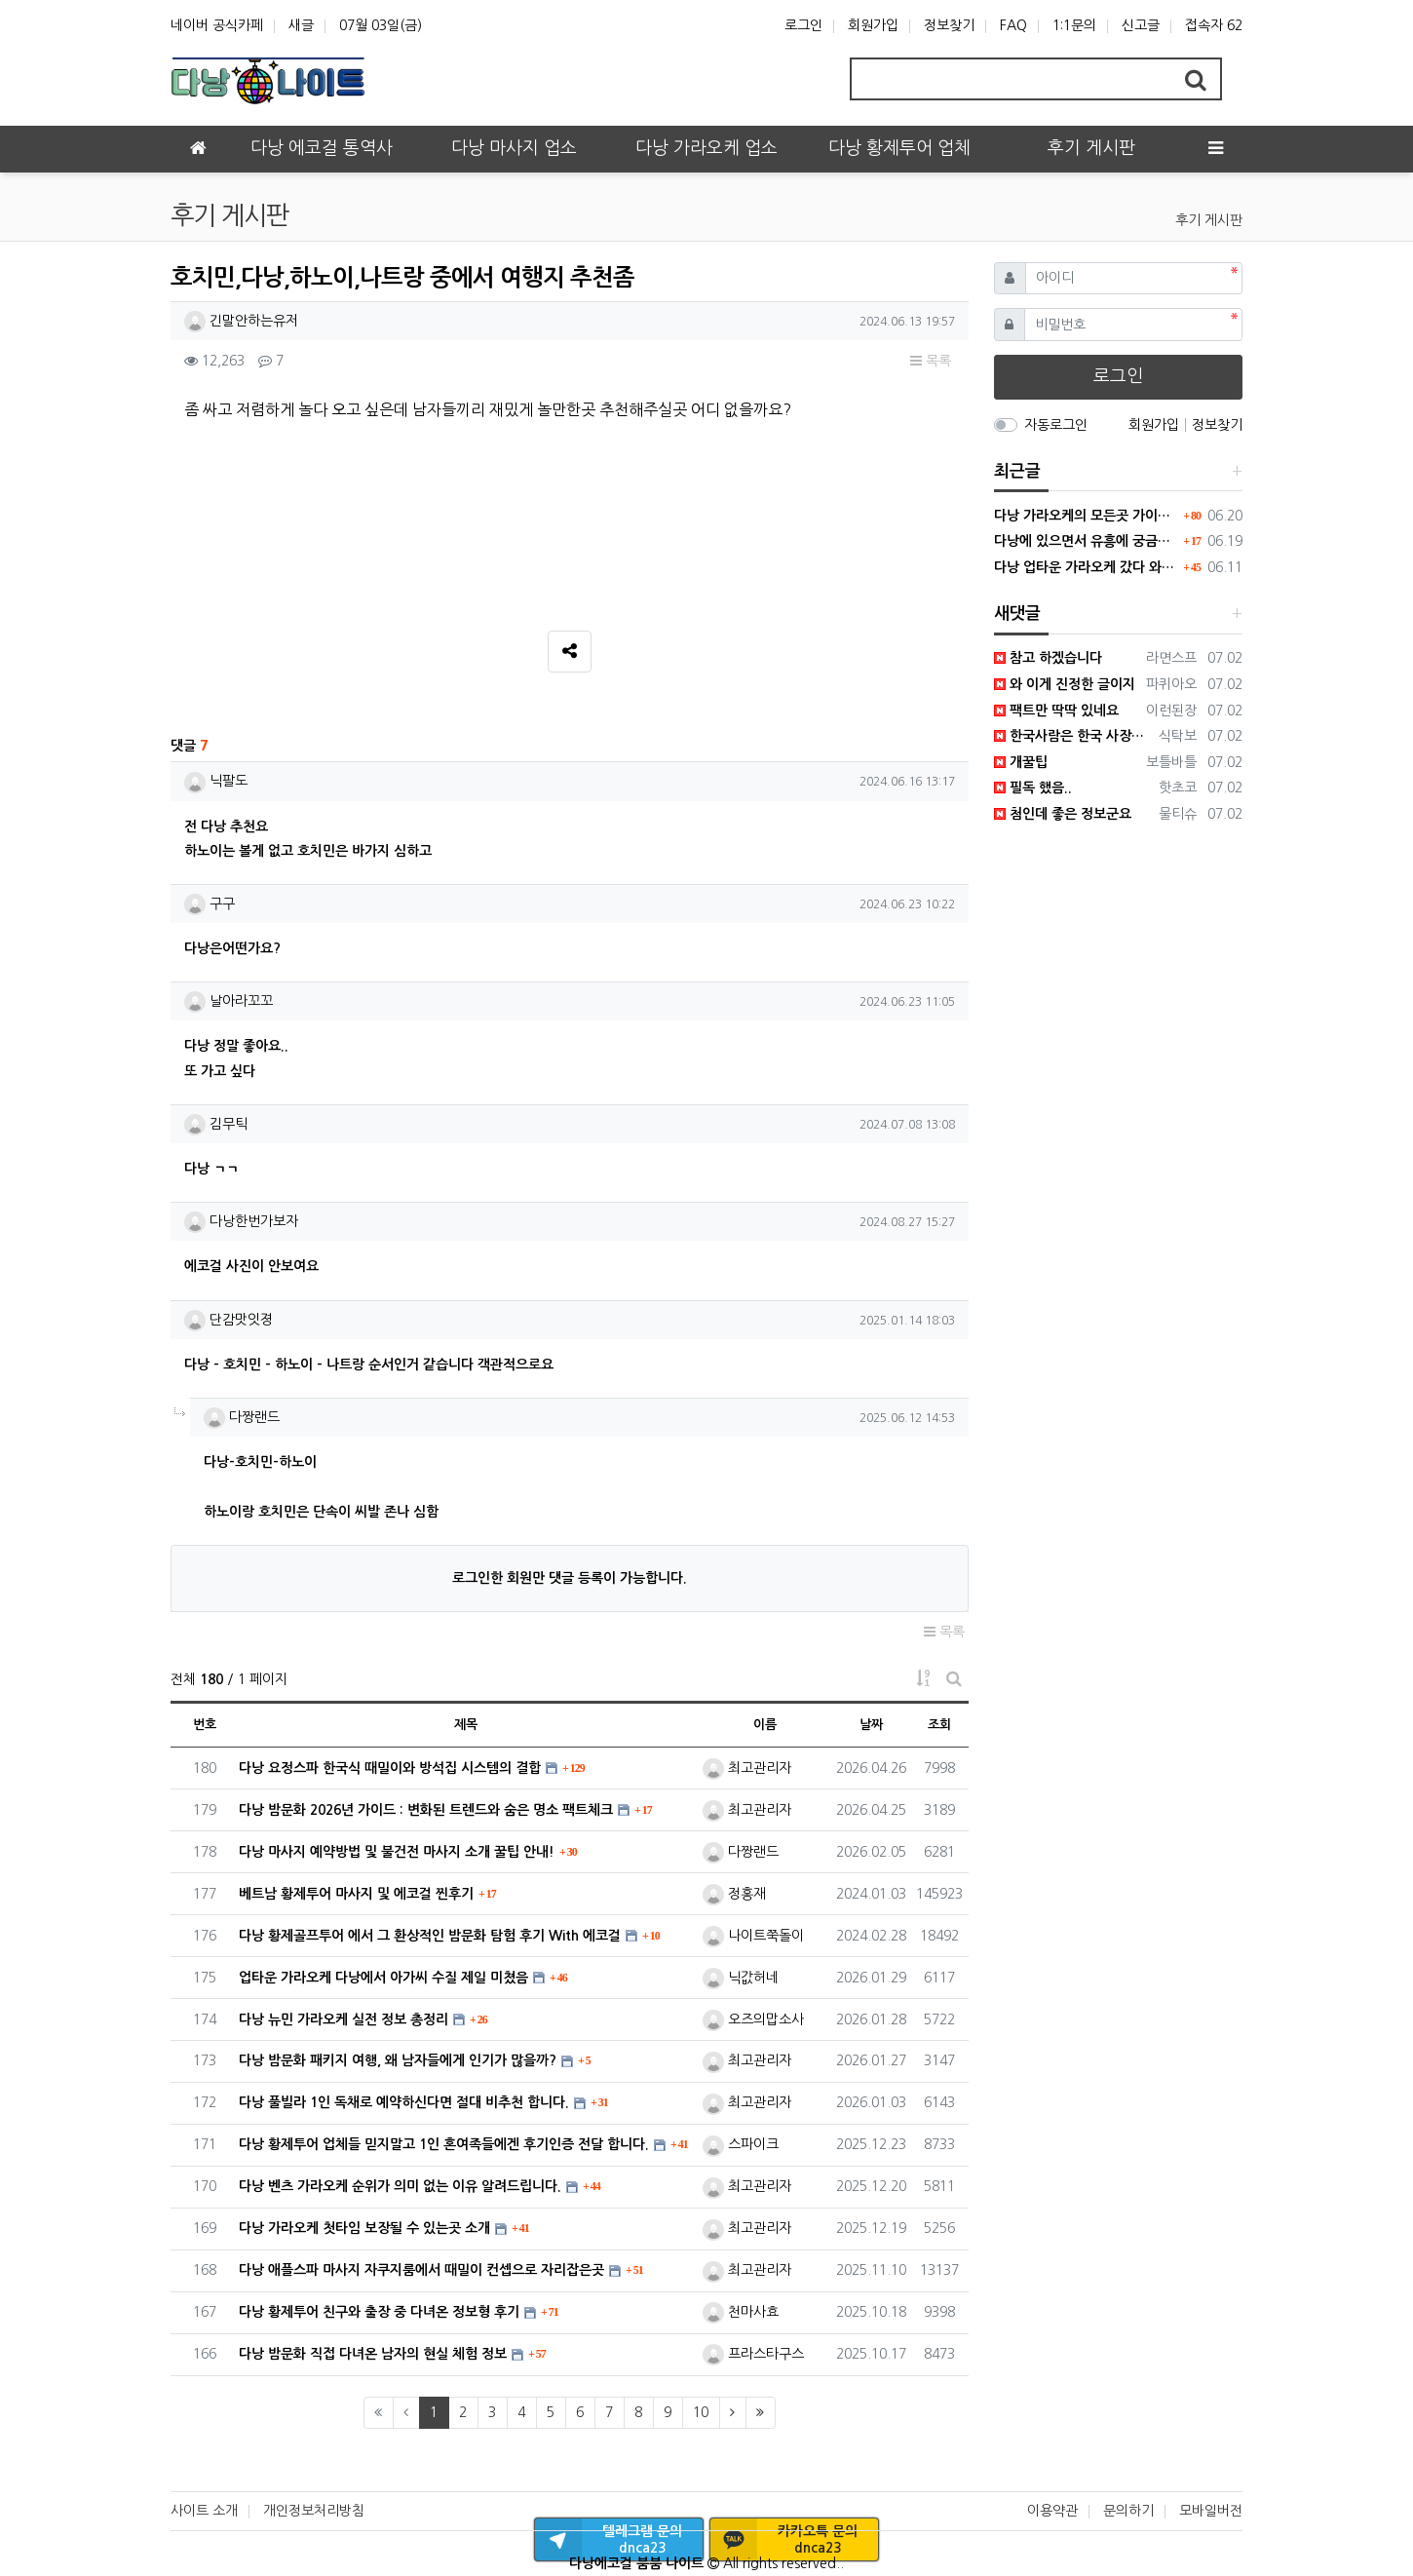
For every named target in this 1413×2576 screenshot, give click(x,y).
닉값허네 (741, 1977)
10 (700, 2412)
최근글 (1017, 471)
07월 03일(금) (380, 25)
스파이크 (741, 2144)
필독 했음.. (1033, 787)
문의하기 (1128, 2511)
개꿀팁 (1021, 762)
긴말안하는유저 (241, 320)
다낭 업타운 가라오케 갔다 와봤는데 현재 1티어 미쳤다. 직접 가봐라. (1086, 567)
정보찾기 (949, 25)
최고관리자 (747, 1768)
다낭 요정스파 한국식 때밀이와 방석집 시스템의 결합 (390, 1768)
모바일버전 (1210, 2511)
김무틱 (216, 1124)
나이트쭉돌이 (753, 1935)
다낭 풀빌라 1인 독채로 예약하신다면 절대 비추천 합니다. (404, 2102)
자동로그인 (1056, 425)
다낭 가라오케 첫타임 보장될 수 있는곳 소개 (364, 2228)
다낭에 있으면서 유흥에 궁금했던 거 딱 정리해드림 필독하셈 (1086, 541)
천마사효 (741, 2312)
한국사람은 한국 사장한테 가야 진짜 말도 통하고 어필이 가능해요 (1073, 736)
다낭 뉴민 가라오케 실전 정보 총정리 (343, 2019)
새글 (301, 25)
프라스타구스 (753, 2354)
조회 (939, 1724)
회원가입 (873, 25)
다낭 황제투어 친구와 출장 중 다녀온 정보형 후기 (379, 2312)
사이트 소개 (204, 2511)
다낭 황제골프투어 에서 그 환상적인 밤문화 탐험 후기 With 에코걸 (430, 1935)
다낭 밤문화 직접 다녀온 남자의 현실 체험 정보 (373, 2354)
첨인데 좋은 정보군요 (1062, 814)
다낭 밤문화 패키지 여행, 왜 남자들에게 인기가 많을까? (397, 2060)
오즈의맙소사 (753, 2019)
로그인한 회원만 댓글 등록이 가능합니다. (569, 1578)
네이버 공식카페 (217, 25)
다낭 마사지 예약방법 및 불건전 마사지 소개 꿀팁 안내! (396, 1852)
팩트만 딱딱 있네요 (1056, 710)
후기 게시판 (1208, 220)
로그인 (803, 25)
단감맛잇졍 (228, 1319)
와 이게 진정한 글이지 (1064, 684)
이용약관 (1052, 2511)
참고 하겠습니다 (1048, 658)
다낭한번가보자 (241, 1221)
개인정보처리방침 (313, 2511)
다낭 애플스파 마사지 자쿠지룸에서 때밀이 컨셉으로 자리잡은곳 (421, 2270)
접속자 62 (1213, 25)
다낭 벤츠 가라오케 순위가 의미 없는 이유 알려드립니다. (400, 2186)
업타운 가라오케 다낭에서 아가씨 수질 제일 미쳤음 (383, 1977)
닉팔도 (216, 781)
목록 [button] (930, 360)
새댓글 (1017, 613)
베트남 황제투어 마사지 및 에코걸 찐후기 (356, 1894)
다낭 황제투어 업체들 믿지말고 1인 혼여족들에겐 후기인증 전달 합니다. (444, 2144)
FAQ (1013, 25)
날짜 (871, 1724)
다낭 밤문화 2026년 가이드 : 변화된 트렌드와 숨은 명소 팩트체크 (426, 1810)
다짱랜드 (242, 1417)
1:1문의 (1074, 25)
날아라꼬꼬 (228, 1001)
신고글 (1141, 25)
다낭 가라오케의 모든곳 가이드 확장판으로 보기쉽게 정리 (1086, 515)
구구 (209, 903)
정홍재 (734, 1894)
